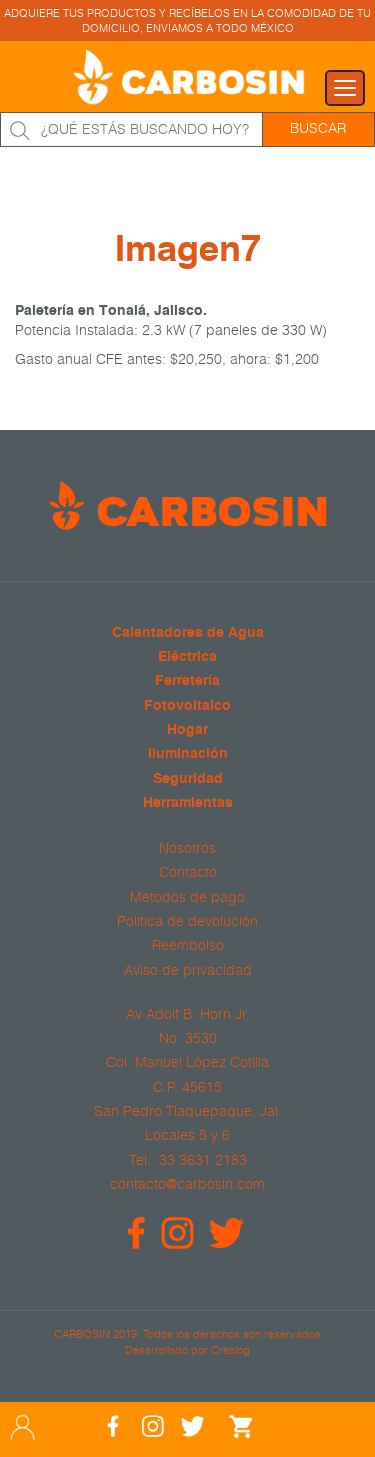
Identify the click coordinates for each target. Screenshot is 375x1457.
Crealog (230, 1349)
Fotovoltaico (187, 706)
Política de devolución (187, 921)
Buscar (318, 128)
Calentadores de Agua (188, 633)
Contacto (188, 872)
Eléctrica (187, 657)
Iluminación (188, 754)
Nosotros (187, 848)
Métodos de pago (187, 897)
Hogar (187, 730)
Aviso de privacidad (188, 970)
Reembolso (188, 945)
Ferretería (187, 681)
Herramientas (188, 803)
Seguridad (188, 779)
